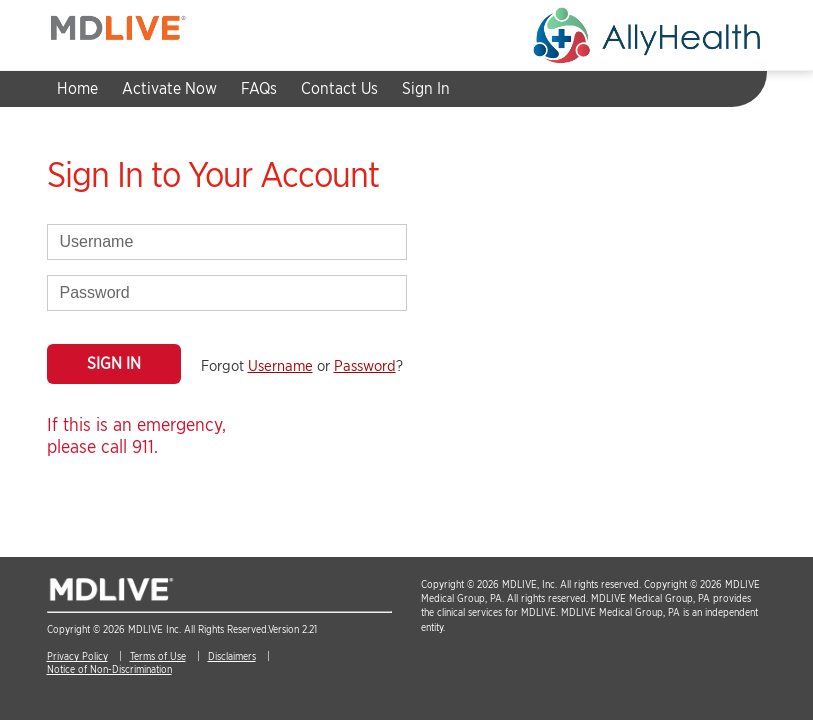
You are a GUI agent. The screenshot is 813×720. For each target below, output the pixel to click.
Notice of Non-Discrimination (109, 669)
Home (77, 88)
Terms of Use (158, 656)
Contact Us (339, 88)
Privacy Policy (77, 656)
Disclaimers (232, 656)
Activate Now (169, 88)
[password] (227, 293)
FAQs (259, 88)
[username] (227, 242)
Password (365, 366)
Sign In (426, 88)
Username (280, 366)
